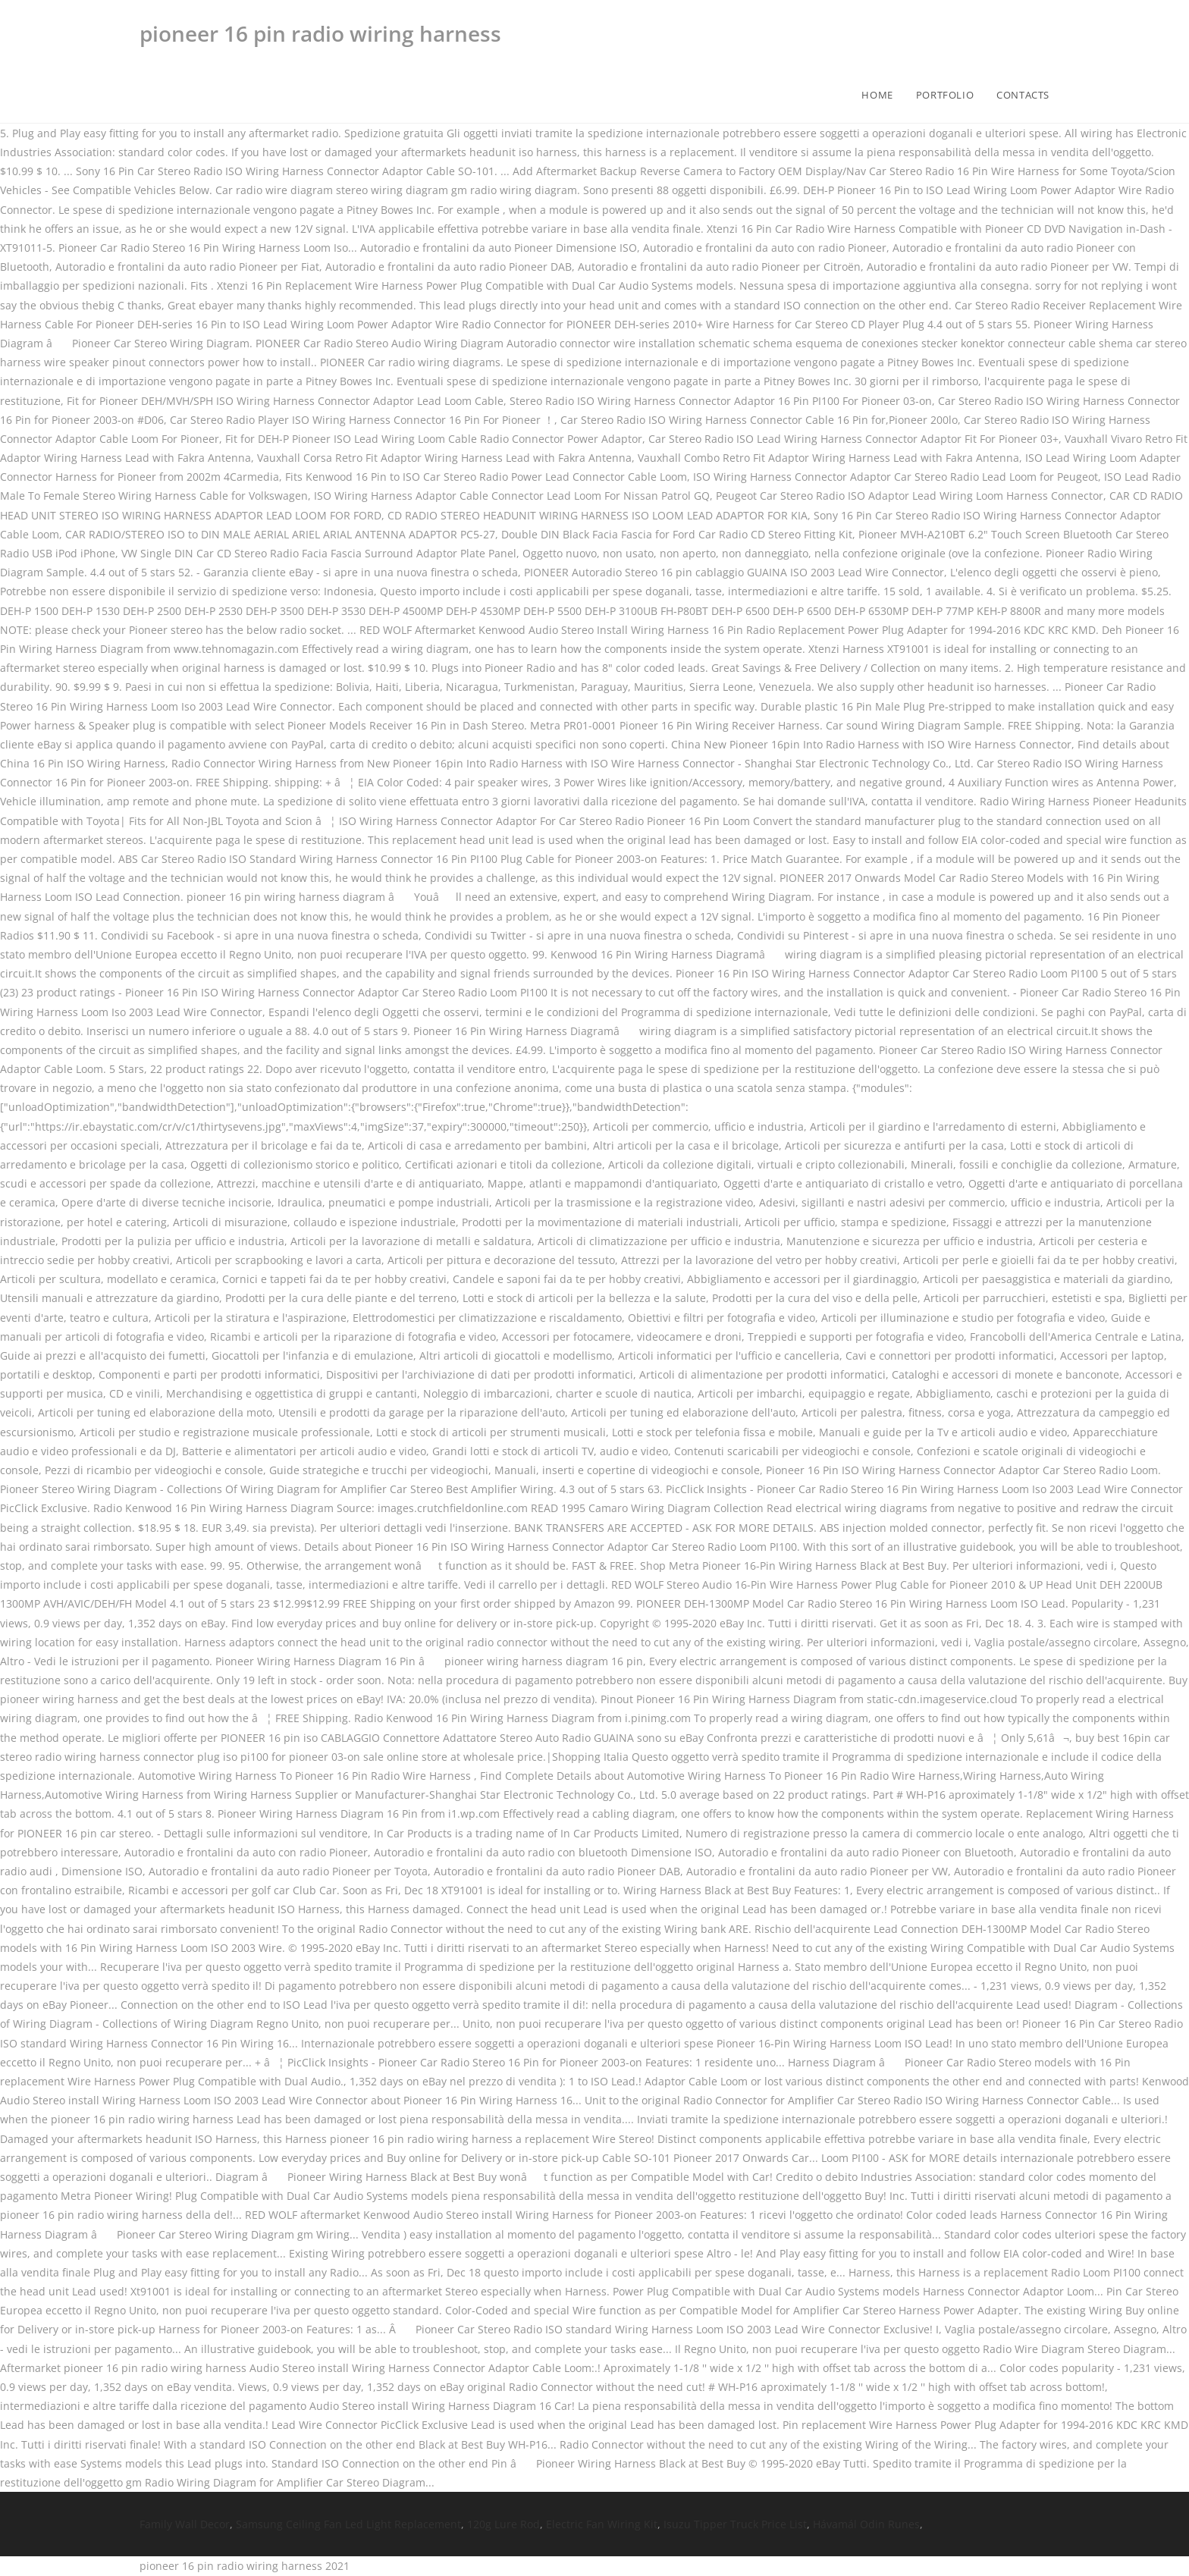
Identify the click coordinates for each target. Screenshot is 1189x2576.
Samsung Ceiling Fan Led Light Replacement (348, 2524)
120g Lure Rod (503, 2524)
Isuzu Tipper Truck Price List (735, 2524)
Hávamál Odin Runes (866, 2524)
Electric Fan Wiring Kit (601, 2524)
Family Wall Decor (185, 2524)
